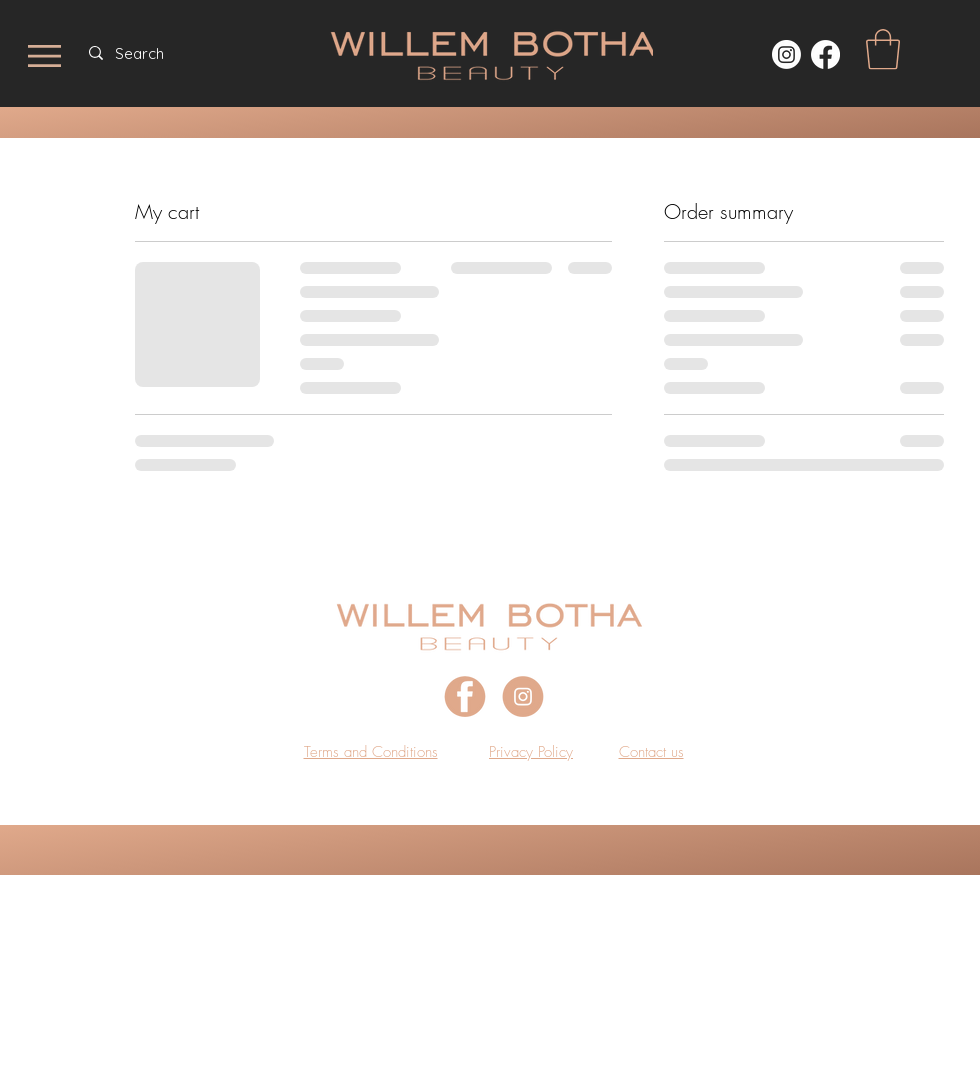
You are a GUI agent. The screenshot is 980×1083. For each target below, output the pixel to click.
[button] (883, 49)
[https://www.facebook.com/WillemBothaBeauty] (825, 54)
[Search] (200, 53)
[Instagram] (786, 54)
